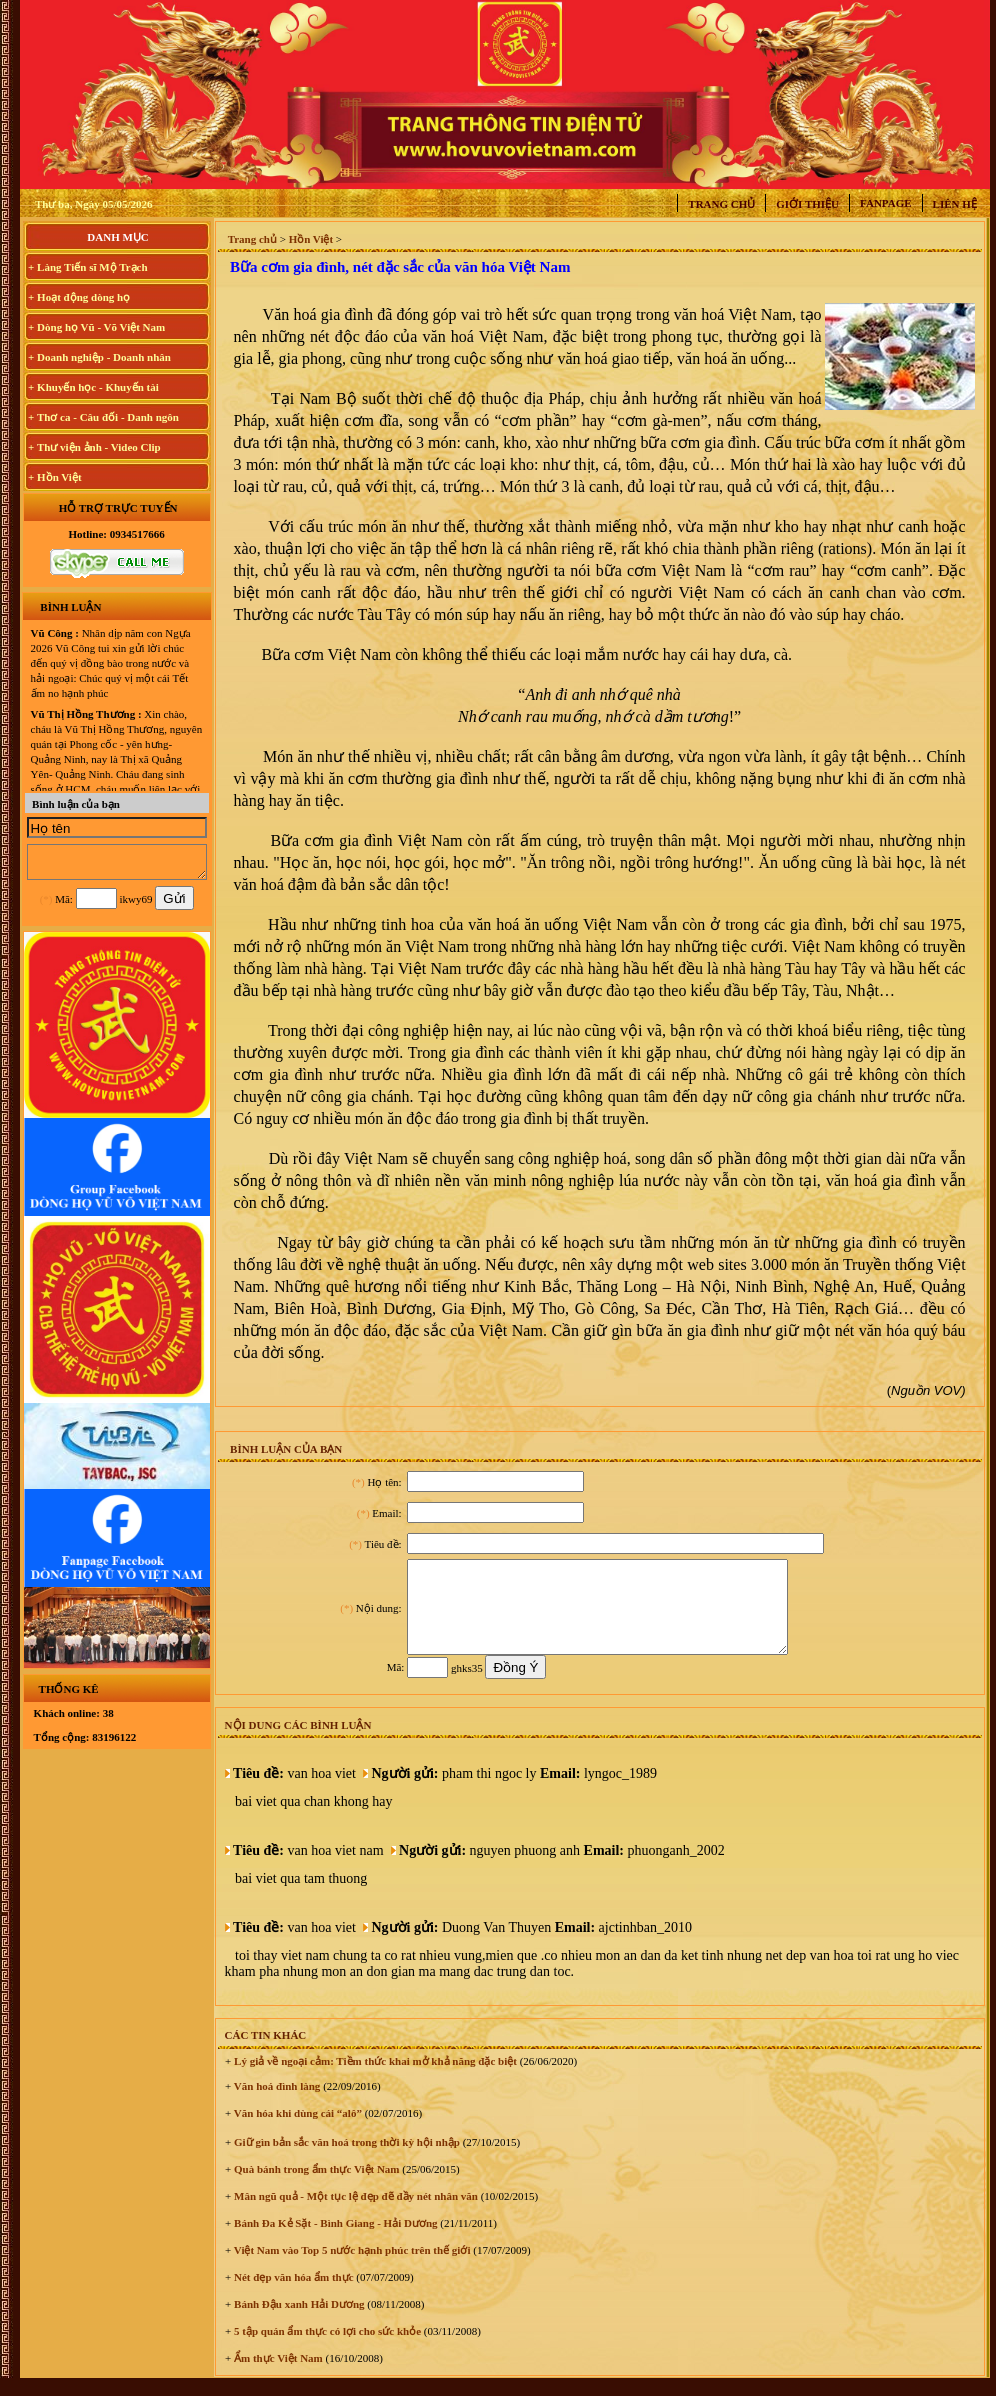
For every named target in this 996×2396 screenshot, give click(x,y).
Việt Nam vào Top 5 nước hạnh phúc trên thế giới (350, 2268)
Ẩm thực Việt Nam (277, 2376)
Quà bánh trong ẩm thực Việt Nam (315, 2187)
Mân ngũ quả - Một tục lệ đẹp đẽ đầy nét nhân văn (354, 2214)
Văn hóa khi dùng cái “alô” (296, 2131)
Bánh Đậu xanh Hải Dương (297, 2322)
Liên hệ (955, 204)
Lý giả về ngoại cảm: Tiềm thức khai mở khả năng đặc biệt (374, 2079)
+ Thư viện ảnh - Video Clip (94, 447)
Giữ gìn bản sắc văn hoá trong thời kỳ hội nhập (345, 2160)
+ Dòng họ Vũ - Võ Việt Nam (96, 327)
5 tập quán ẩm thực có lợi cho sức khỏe (326, 2349)
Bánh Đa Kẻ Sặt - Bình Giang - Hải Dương (334, 2241)
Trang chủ (721, 204)
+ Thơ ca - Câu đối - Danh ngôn (103, 417)
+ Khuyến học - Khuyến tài (93, 387)
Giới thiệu (807, 204)
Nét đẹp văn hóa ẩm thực (292, 2295)
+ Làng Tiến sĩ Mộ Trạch (88, 267)
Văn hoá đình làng (275, 2104)
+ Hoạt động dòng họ (79, 297)
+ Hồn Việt (55, 477)
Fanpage (886, 203)
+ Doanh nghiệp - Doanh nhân (99, 357)
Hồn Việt (311, 239)
